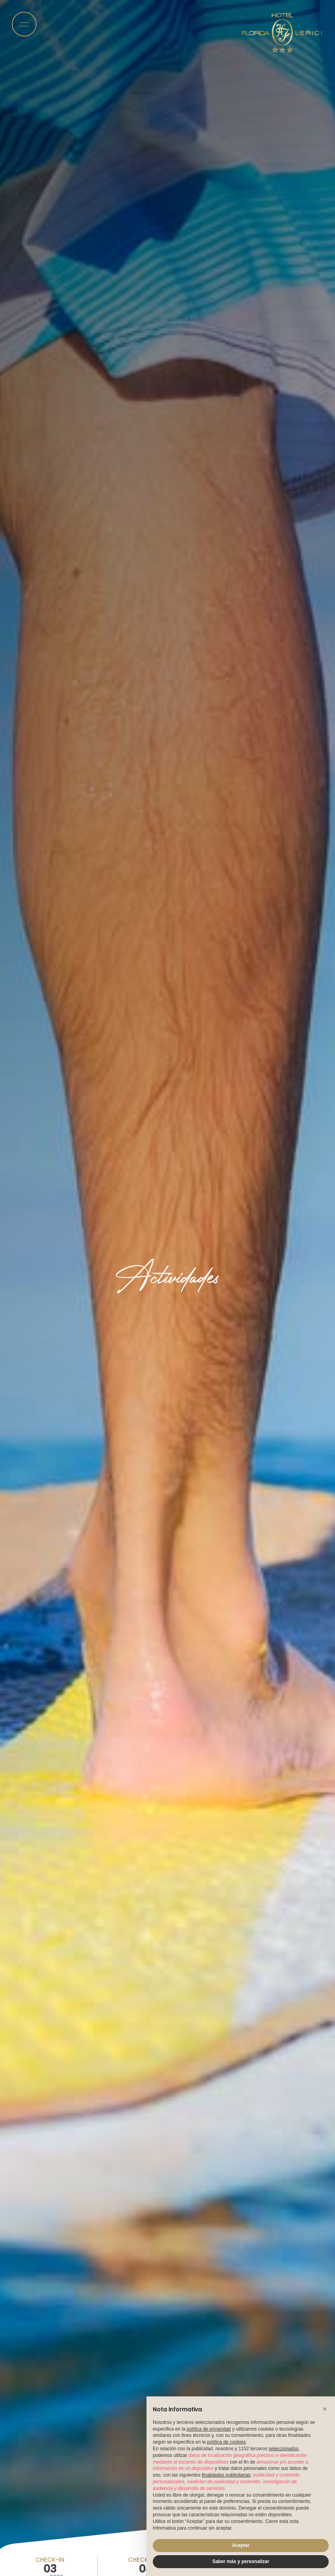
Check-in (49, 2560)
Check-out (145, 2560)
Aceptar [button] (241, 2545)
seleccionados (283, 2448)
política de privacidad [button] (209, 2429)
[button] (325, 2409)
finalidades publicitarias (226, 2475)
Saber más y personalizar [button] (240, 2561)
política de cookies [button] (226, 2442)
